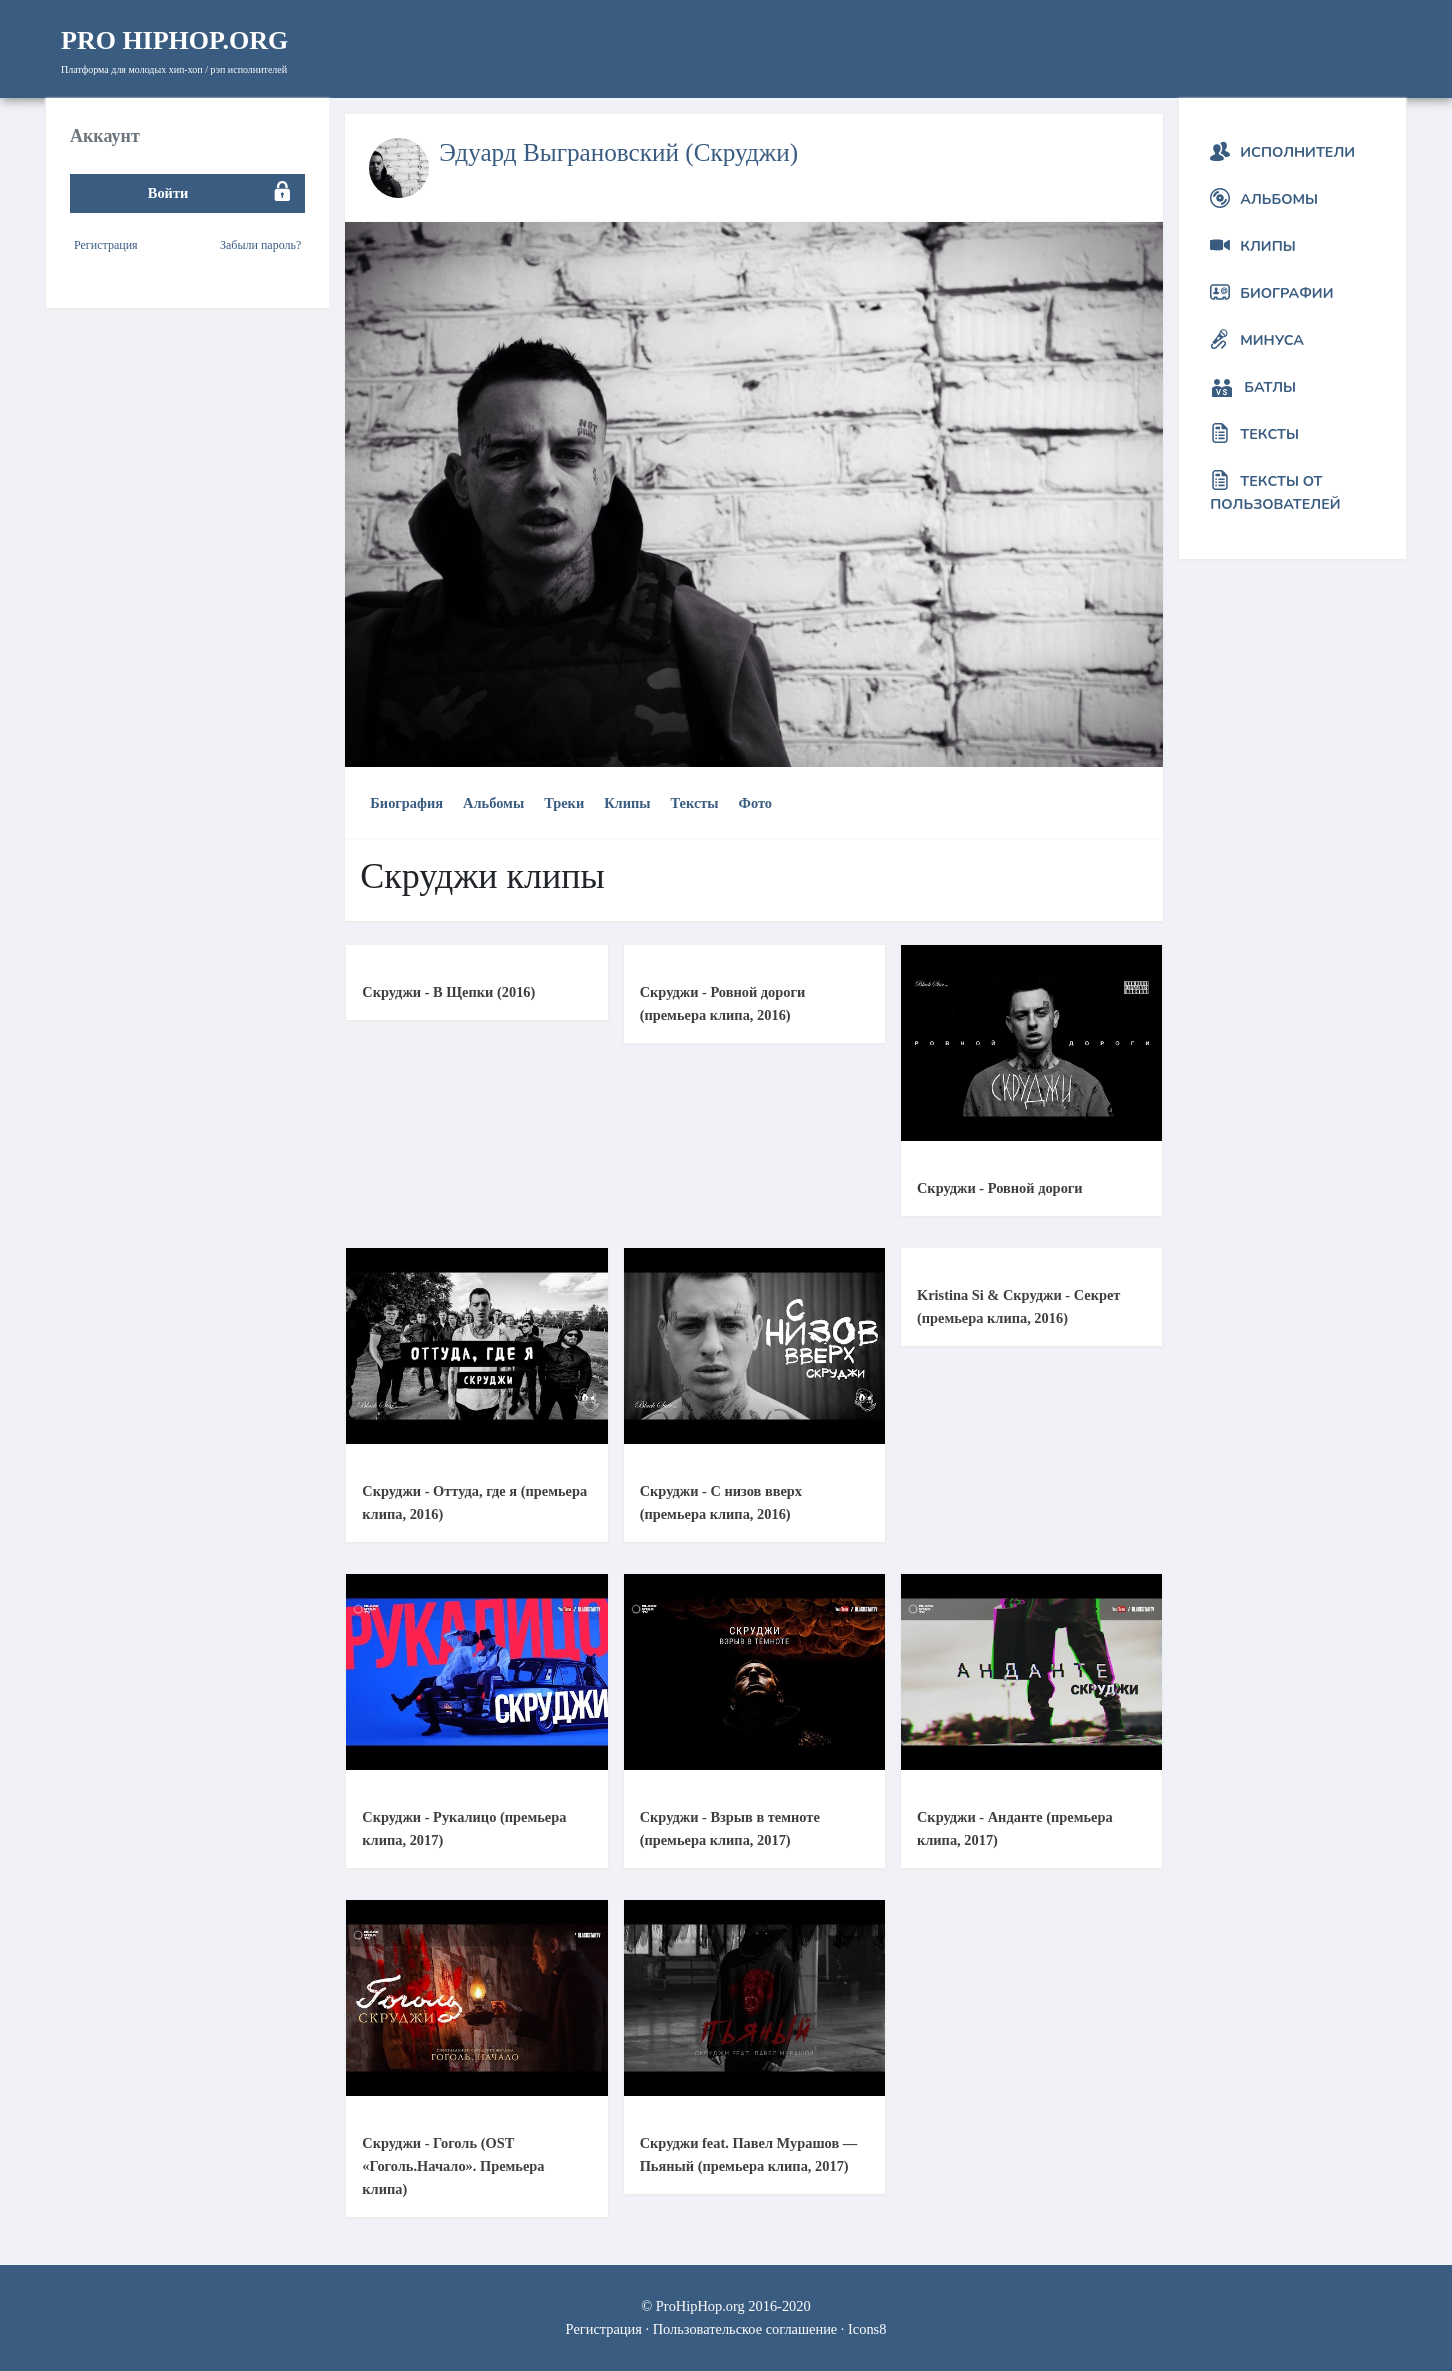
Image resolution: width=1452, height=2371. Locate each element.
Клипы (627, 803)
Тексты (695, 803)
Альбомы (493, 803)
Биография (406, 803)
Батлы (1270, 387)
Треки (564, 803)
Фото (755, 803)
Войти (168, 193)
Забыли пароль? (260, 245)
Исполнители (1297, 152)
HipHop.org (174, 40)
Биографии (1286, 293)
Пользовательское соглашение (745, 2329)
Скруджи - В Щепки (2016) (448, 992)
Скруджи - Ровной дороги (1000, 1188)
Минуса (1272, 340)
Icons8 (867, 2329)
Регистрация (106, 245)
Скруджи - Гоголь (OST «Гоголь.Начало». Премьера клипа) (453, 2166)
